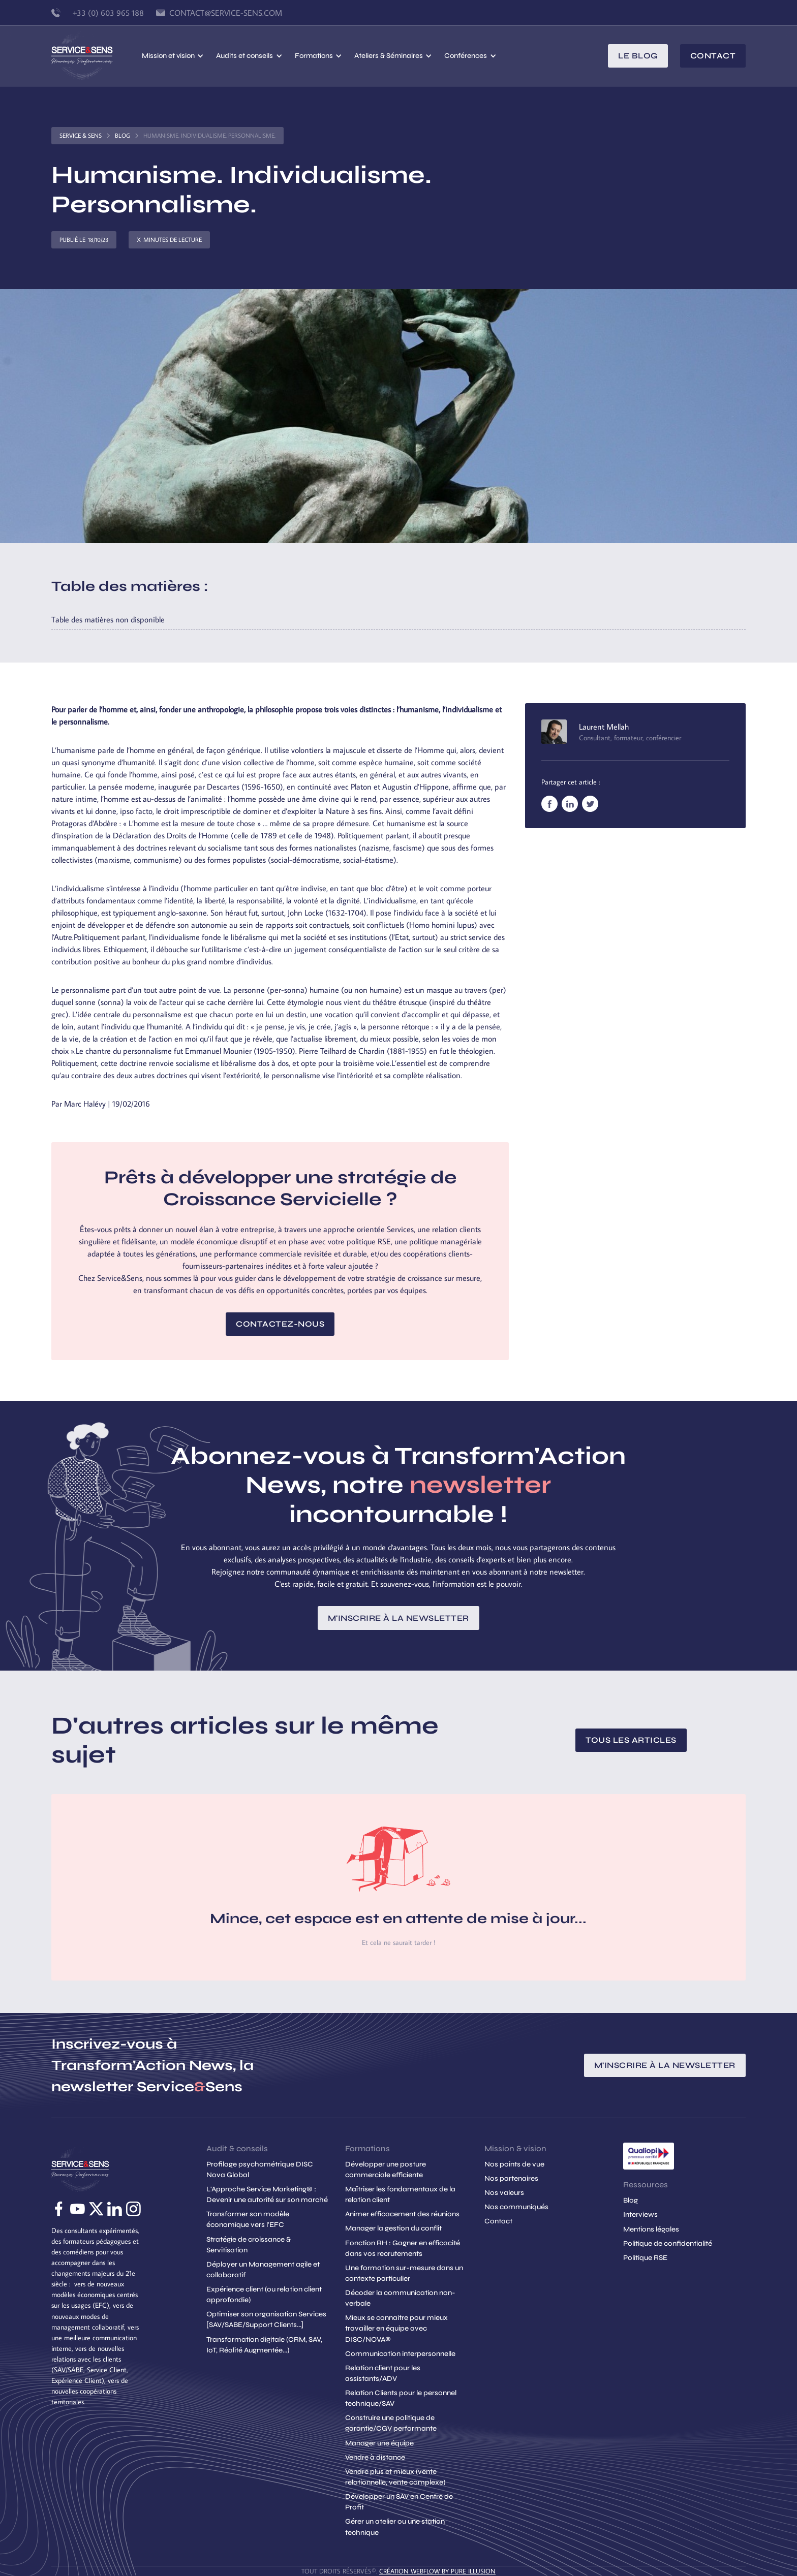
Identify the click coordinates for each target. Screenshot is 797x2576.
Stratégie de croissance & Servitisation (248, 2244)
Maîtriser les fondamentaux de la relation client (400, 2194)
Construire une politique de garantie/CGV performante (391, 2423)
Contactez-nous (280, 1324)
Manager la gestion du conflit (393, 2228)
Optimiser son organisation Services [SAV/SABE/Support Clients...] (266, 2319)
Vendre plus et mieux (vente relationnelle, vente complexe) (395, 2477)
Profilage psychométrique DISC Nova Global (259, 2169)
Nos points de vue (514, 2164)
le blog (638, 55)
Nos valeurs (504, 2192)
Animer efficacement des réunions (402, 2214)
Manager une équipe (379, 2443)
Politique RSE (645, 2257)
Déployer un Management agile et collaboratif (263, 2269)
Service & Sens (80, 135)
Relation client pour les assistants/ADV (382, 2373)
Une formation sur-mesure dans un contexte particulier (404, 2273)
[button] (173, 56)
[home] (96, 56)
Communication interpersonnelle (400, 2353)
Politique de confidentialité (667, 2243)
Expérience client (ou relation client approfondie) (264, 2294)
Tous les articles (631, 1740)
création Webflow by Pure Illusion (437, 2571)
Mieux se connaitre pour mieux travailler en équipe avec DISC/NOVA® (396, 2328)
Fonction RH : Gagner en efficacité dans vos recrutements (402, 2248)
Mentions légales (651, 2229)
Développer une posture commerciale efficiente (385, 2169)
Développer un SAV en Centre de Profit (399, 2501)
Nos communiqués (516, 2207)
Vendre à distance (375, 2457)
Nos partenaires (511, 2178)
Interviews (640, 2214)
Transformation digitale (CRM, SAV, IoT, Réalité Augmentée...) (264, 2344)
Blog (122, 135)
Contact (713, 55)
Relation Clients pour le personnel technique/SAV (400, 2398)
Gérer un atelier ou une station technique (395, 2526)
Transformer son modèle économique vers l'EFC (247, 2219)
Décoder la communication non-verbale (400, 2298)
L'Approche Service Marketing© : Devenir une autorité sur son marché (267, 2194)
